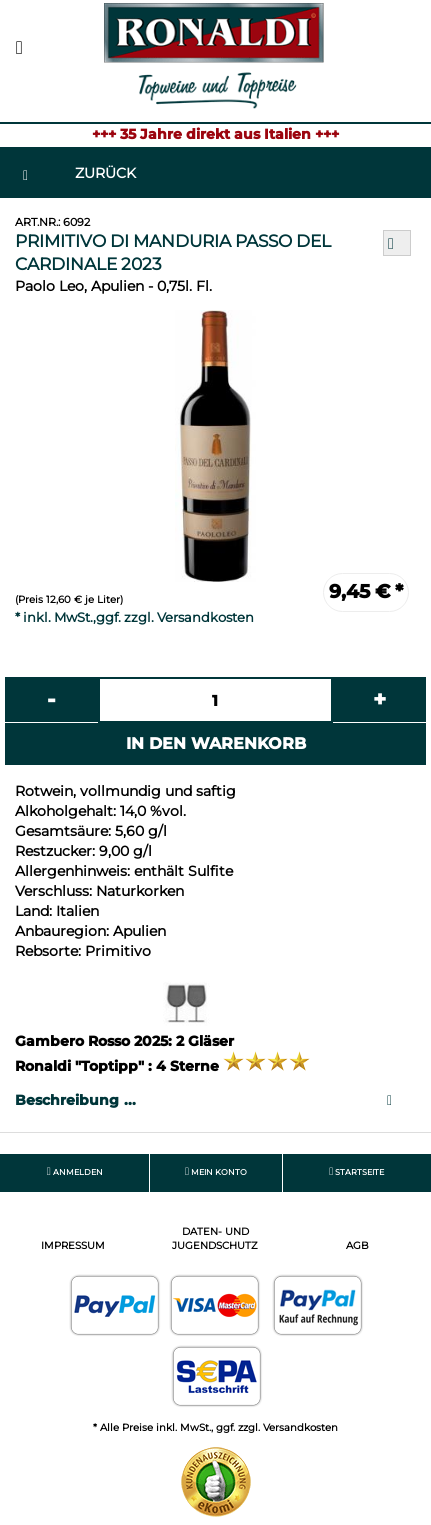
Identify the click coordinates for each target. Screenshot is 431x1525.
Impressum (73, 1245)
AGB (357, 1245)
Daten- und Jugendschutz (215, 1238)
